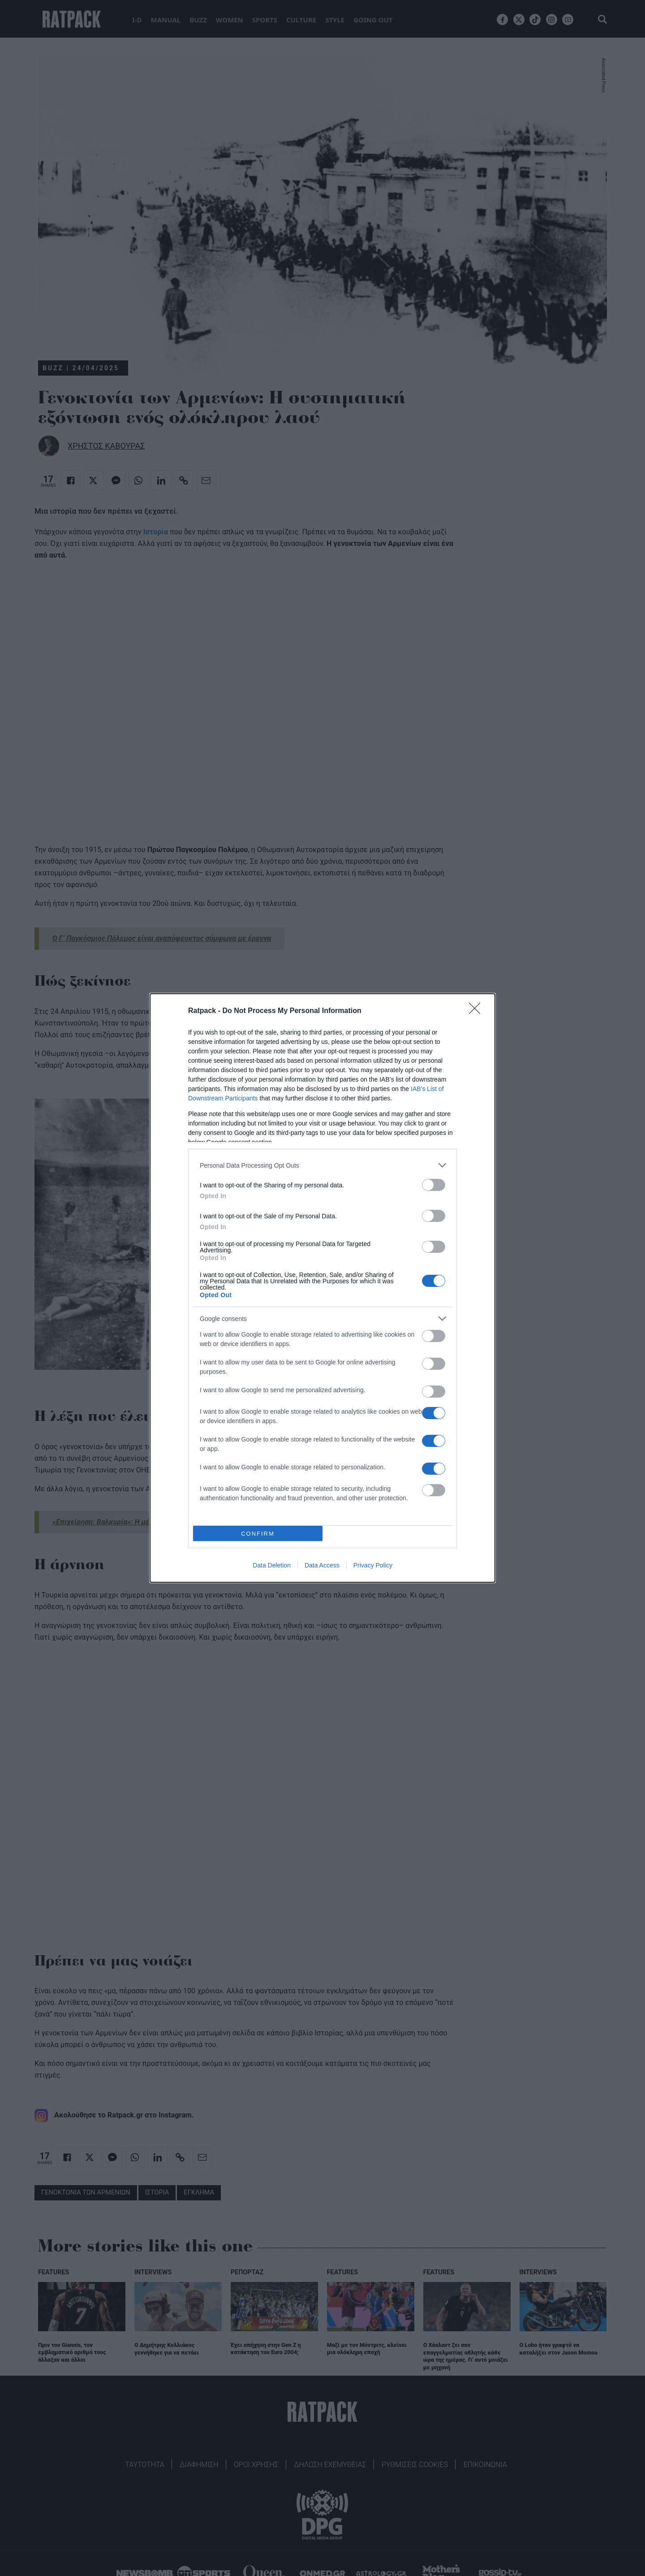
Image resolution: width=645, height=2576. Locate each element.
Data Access (322, 1565)
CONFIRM (258, 1533)
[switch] (433, 1185)
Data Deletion (272, 1565)
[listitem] (322, 1165)
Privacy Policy (372, 1565)
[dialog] (322, 1288)
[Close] (477, 1011)
